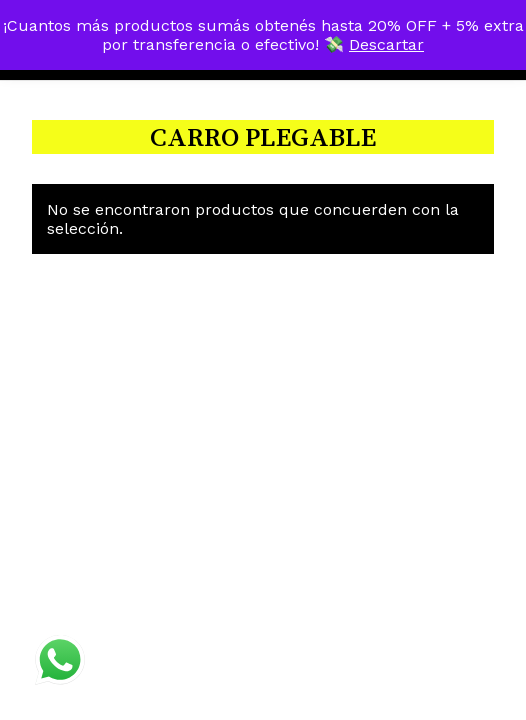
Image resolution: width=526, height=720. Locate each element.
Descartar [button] (386, 44)
